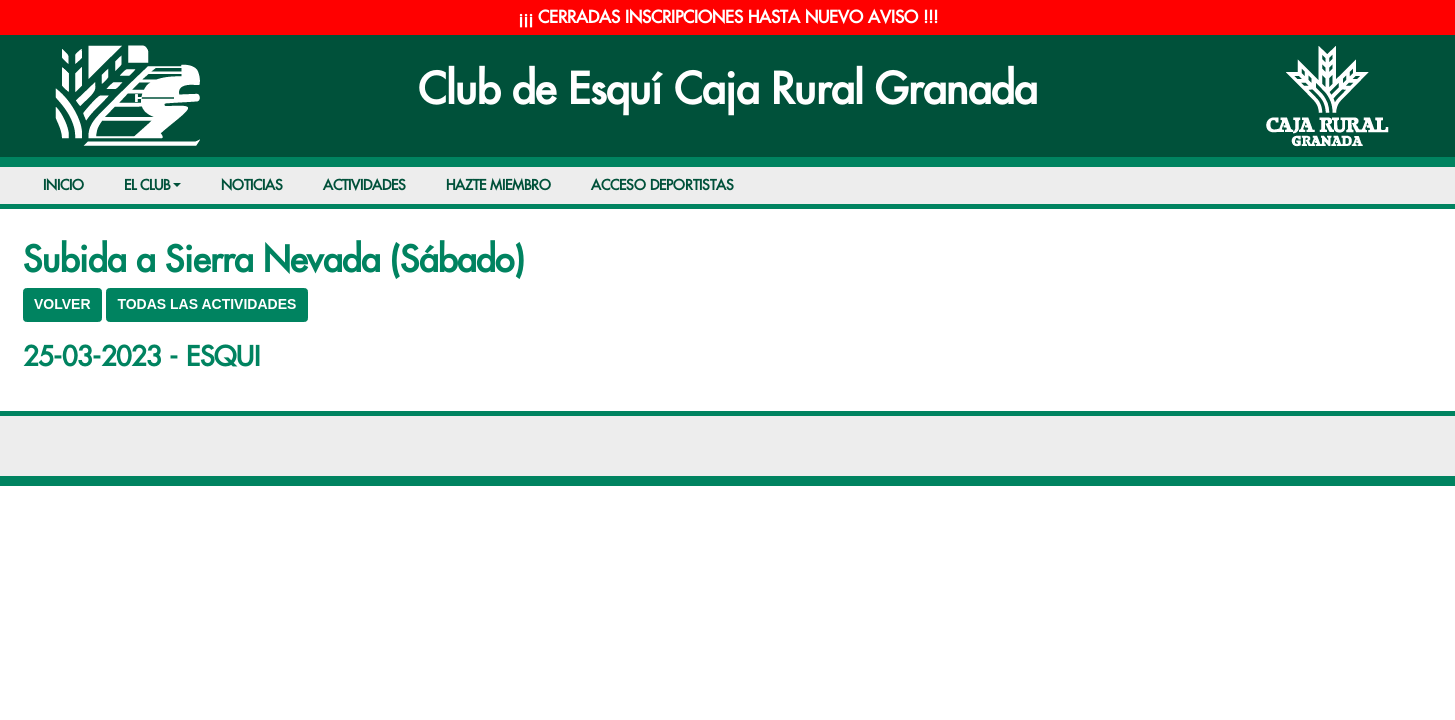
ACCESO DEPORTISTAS (662, 185)
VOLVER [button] (62, 304)
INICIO (63, 185)
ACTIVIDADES (364, 185)
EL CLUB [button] (147, 185)
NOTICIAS (252, 185)
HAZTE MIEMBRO (498, 185)
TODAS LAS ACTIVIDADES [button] (206, 304)
